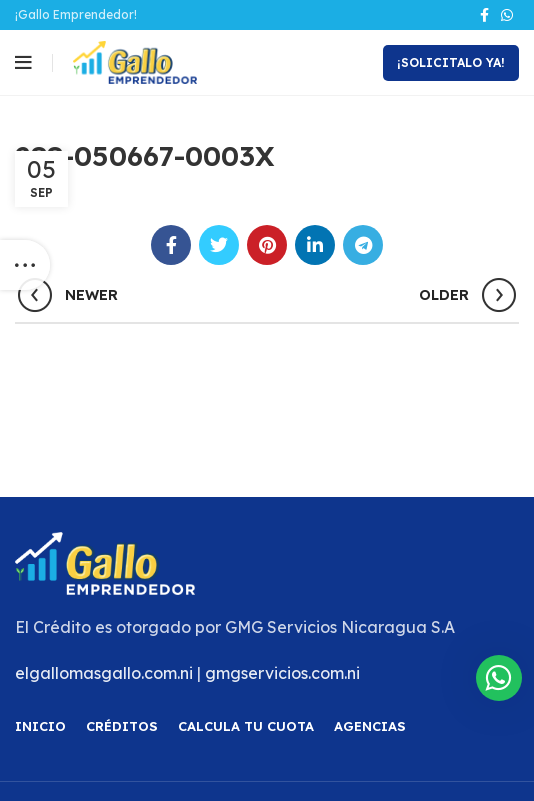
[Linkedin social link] (315, 245)
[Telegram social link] (363, 245)
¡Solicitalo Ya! (451, 62)
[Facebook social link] (484, 15)
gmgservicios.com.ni (282, 673)
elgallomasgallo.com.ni (104, 673)
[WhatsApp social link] (507, 15)
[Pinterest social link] (267, 245)
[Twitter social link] (219, 245)
